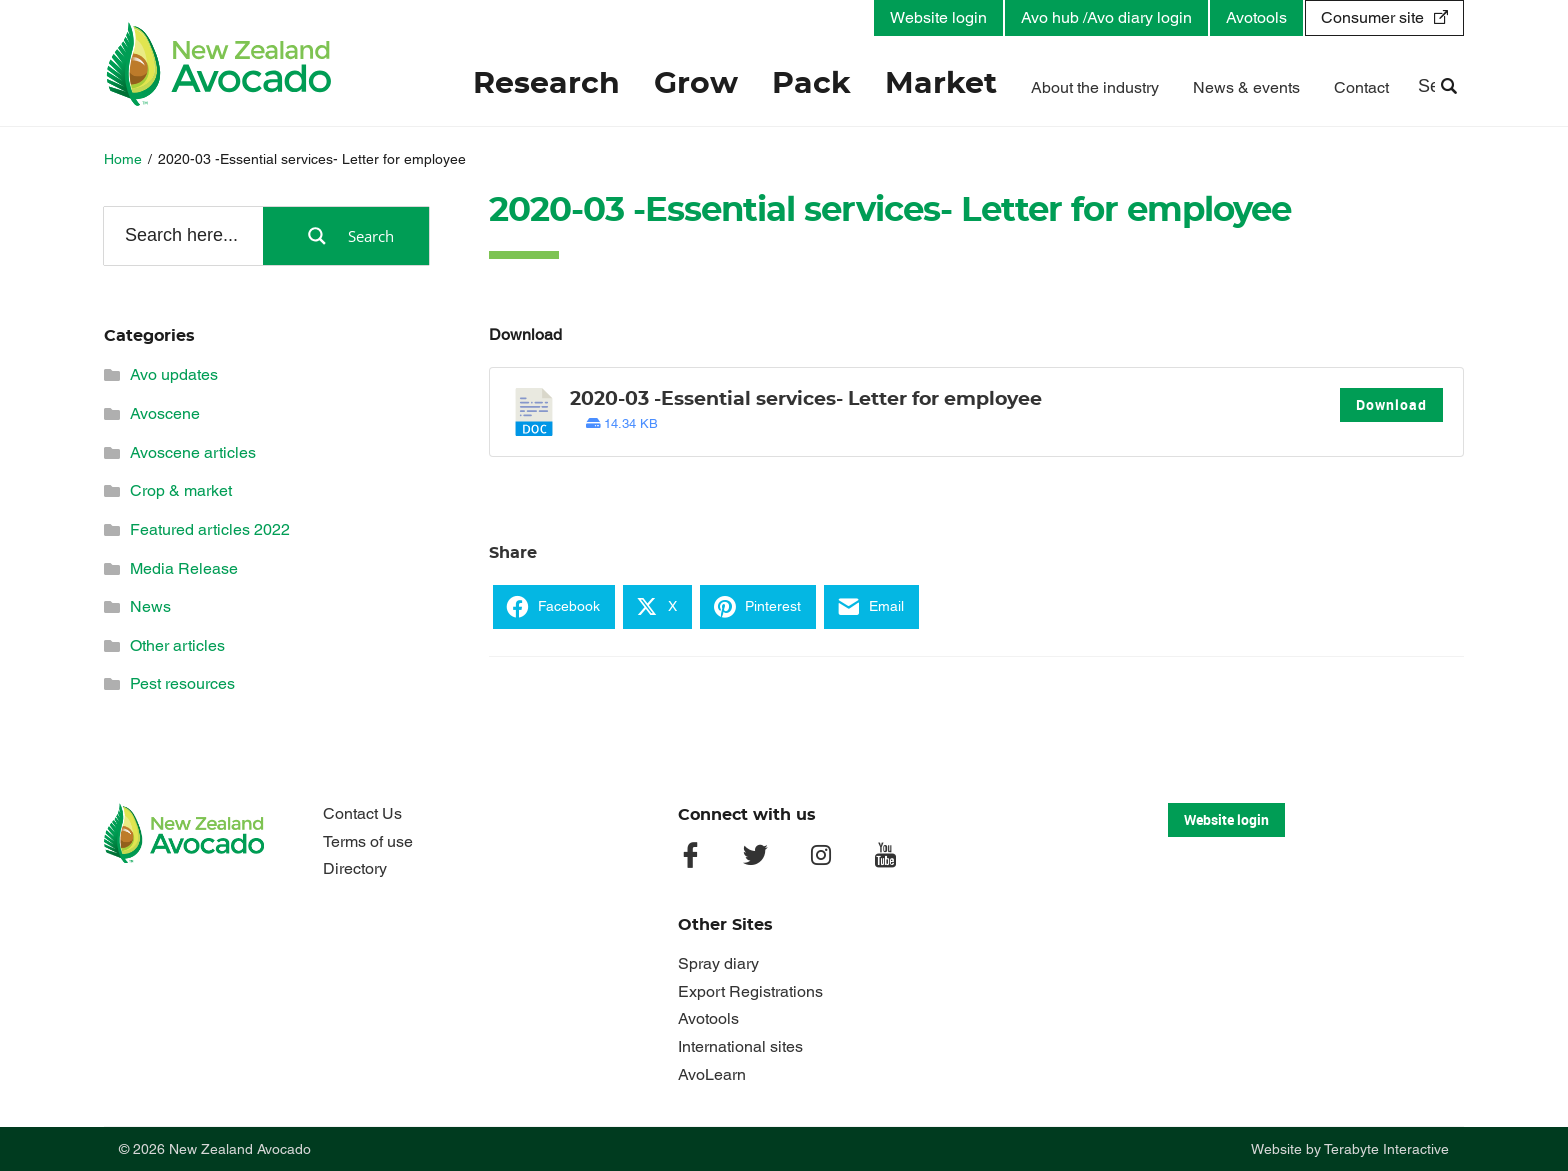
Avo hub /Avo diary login (1106, 17)
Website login (938, 17)
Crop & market (181, 490)
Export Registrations (750, 991)
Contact (1361, 87)
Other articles (177, 645)
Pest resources (182, 683)
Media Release (184, 568)
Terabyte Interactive (1386, 1149)
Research (546, 84)
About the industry (1095, 87)
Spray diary (718, 963)
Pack (811, 84)
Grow (696, 84)
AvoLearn (712, 1074)
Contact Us (362, 813)
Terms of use (368, 841)
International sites (740, 1046)
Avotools (1256, 17)
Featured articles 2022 (210, 529)
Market (941, 84)
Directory (355, 868)
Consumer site (1372, 17)
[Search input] (182, 235)
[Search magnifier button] (346, 236)
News (150, 606)
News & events (1246, 87)
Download (1391, 404)
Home (123, 159)
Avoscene (165, 413)
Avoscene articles (193, 452)
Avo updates (174, 374)
